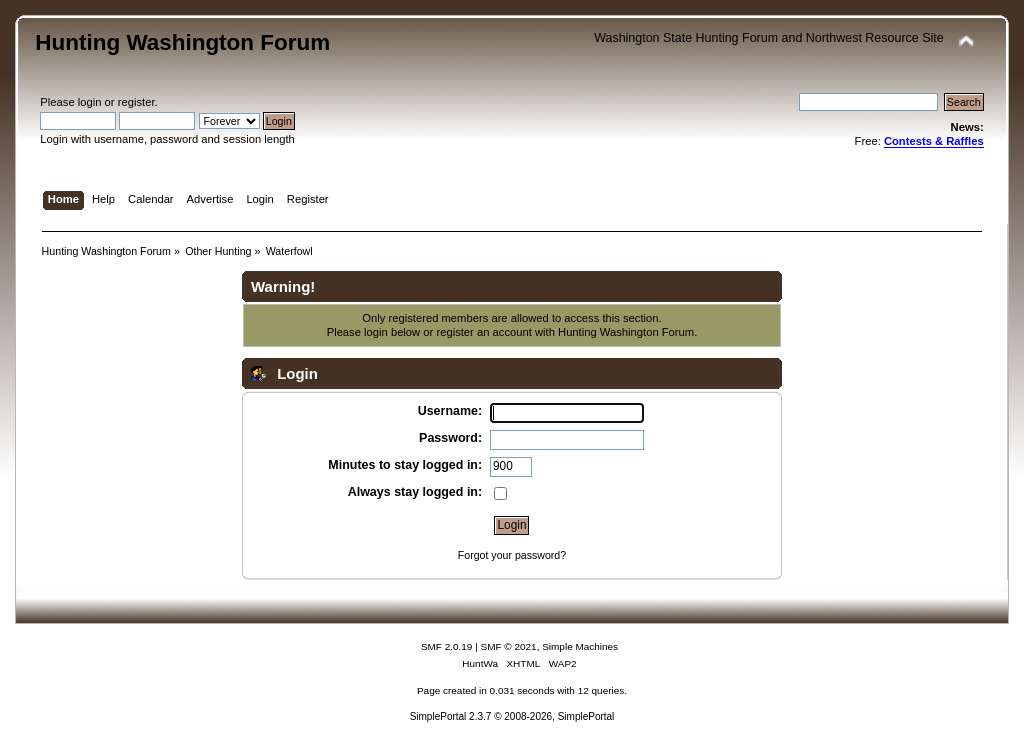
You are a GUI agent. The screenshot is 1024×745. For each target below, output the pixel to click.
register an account (483, 332)
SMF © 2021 (509, 646)
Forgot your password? (512, 555)
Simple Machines (580, 646)
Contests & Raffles (934, 141)
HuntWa (480, 663)
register (136, 102)
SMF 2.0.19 (447, 646)
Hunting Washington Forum (182, 42)
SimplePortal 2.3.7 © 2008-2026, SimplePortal (512, 716)
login (90, 102)
